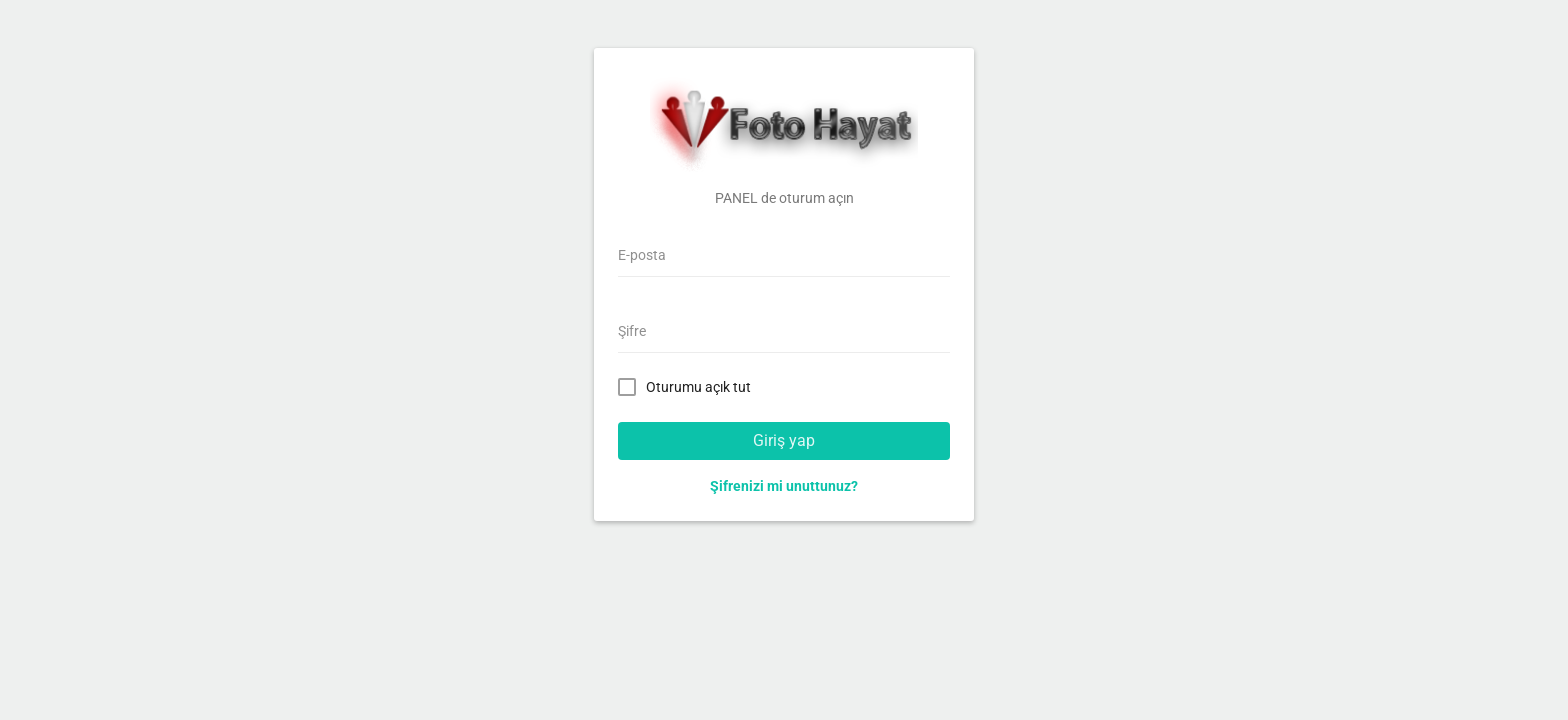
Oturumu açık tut (688, 386)
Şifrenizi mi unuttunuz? (784, 486)
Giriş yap (784, 440)
